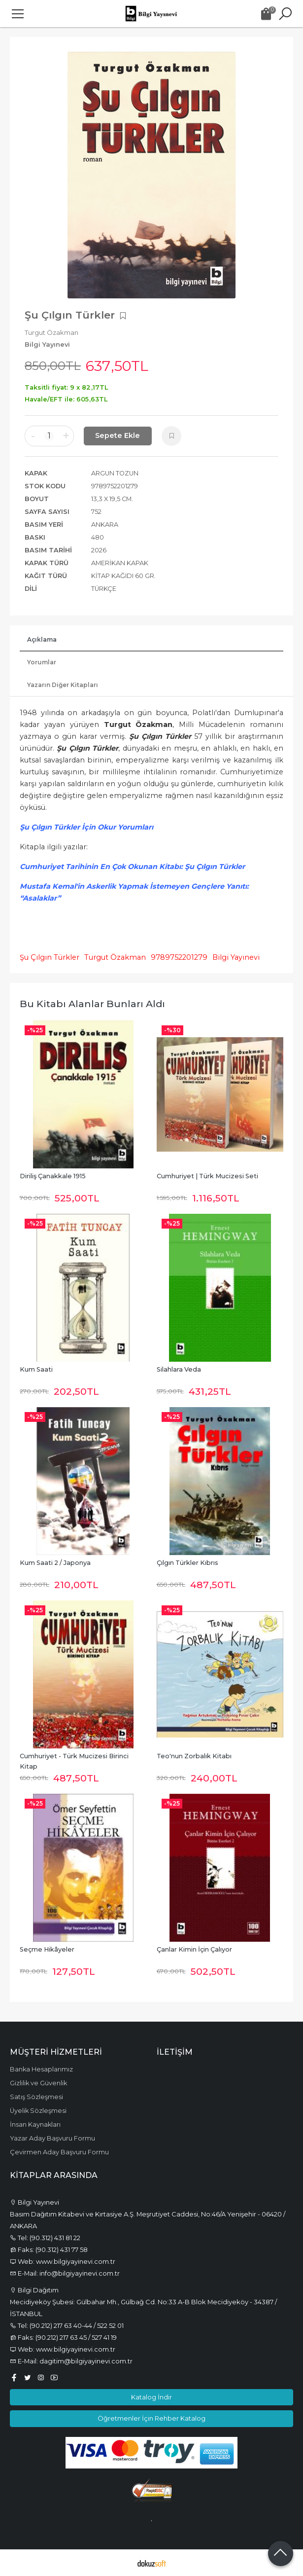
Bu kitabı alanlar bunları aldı (92, 1004)
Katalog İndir (151, 2397)
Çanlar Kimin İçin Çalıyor (194, 1949)
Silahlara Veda (179, 1369)
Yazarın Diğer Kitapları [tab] (62, 685)
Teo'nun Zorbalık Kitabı (194, 1756)
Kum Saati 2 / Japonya (55, 1562)
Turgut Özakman (115, 957)
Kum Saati (36, 1369)
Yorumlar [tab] (41, 662)
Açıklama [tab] (42, 639)
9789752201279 (179, 957)
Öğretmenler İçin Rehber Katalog (151, 2418)
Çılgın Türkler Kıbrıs (187, 1562)
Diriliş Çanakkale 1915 (53, 1176)
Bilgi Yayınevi (236, 957)
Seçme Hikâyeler (47, 1949)
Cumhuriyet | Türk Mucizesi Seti (207, 1176)
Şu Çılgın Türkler (49, 957)
